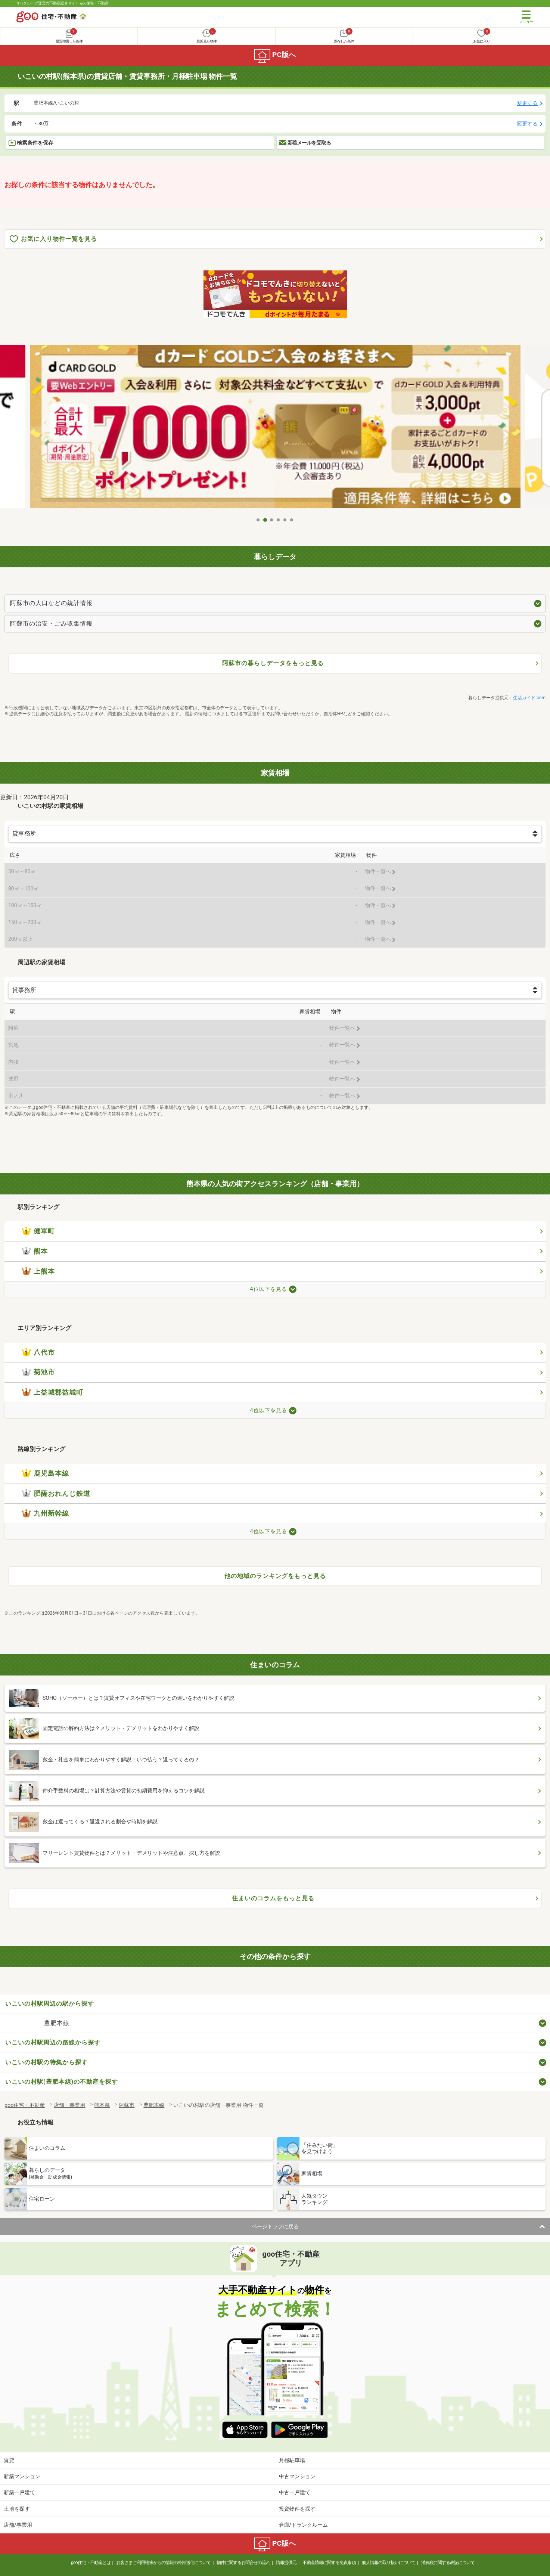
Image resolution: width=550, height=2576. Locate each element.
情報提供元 (286, 2562)
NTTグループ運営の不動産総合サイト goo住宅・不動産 (62, 3)
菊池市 (38, 1372)
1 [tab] (258, 520)
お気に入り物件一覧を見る (53, 239)
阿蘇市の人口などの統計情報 (51, 603)
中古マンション (297, 2476)
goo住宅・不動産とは (90, 2562)
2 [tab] (265, 520)
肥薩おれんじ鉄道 (56, 1493)
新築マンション (22, 2476)
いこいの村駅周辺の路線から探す (52, 2042)
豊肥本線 (56, 2023)
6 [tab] (292, 520)
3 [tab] (272, 520)
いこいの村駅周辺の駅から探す (49, 2003)
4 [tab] (278, 520)
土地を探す (17, 2509)
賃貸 (9, 2460)
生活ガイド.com (529, 697)
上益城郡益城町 (52, 1392)
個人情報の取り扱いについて (388, 2562)
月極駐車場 (292, 2460)
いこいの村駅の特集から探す (46, 2062)
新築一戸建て (19, 2492)
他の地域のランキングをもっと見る (275, 1576)
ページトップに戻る (275, 2226)
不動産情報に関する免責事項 (329, 2562)
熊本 (35, 1251)
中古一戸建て (294, 2492)
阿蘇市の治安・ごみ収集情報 (51, 623)
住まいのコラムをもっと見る (273, 1898)
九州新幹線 (45, 1513)
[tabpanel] (275, 429)
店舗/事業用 (18, 2525)
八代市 (38, 1352)
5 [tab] (285, 520)
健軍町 (38, 1231)
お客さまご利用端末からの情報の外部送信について (163, 2562)
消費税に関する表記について (448, 2562)
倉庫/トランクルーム (303, 2525)
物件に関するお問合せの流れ (243, 2562)
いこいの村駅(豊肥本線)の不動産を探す (61, 2081)
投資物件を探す (297, 2509)
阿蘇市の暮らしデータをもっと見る (273, 663)
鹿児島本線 (45, 1473)
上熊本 (38, 1271)
